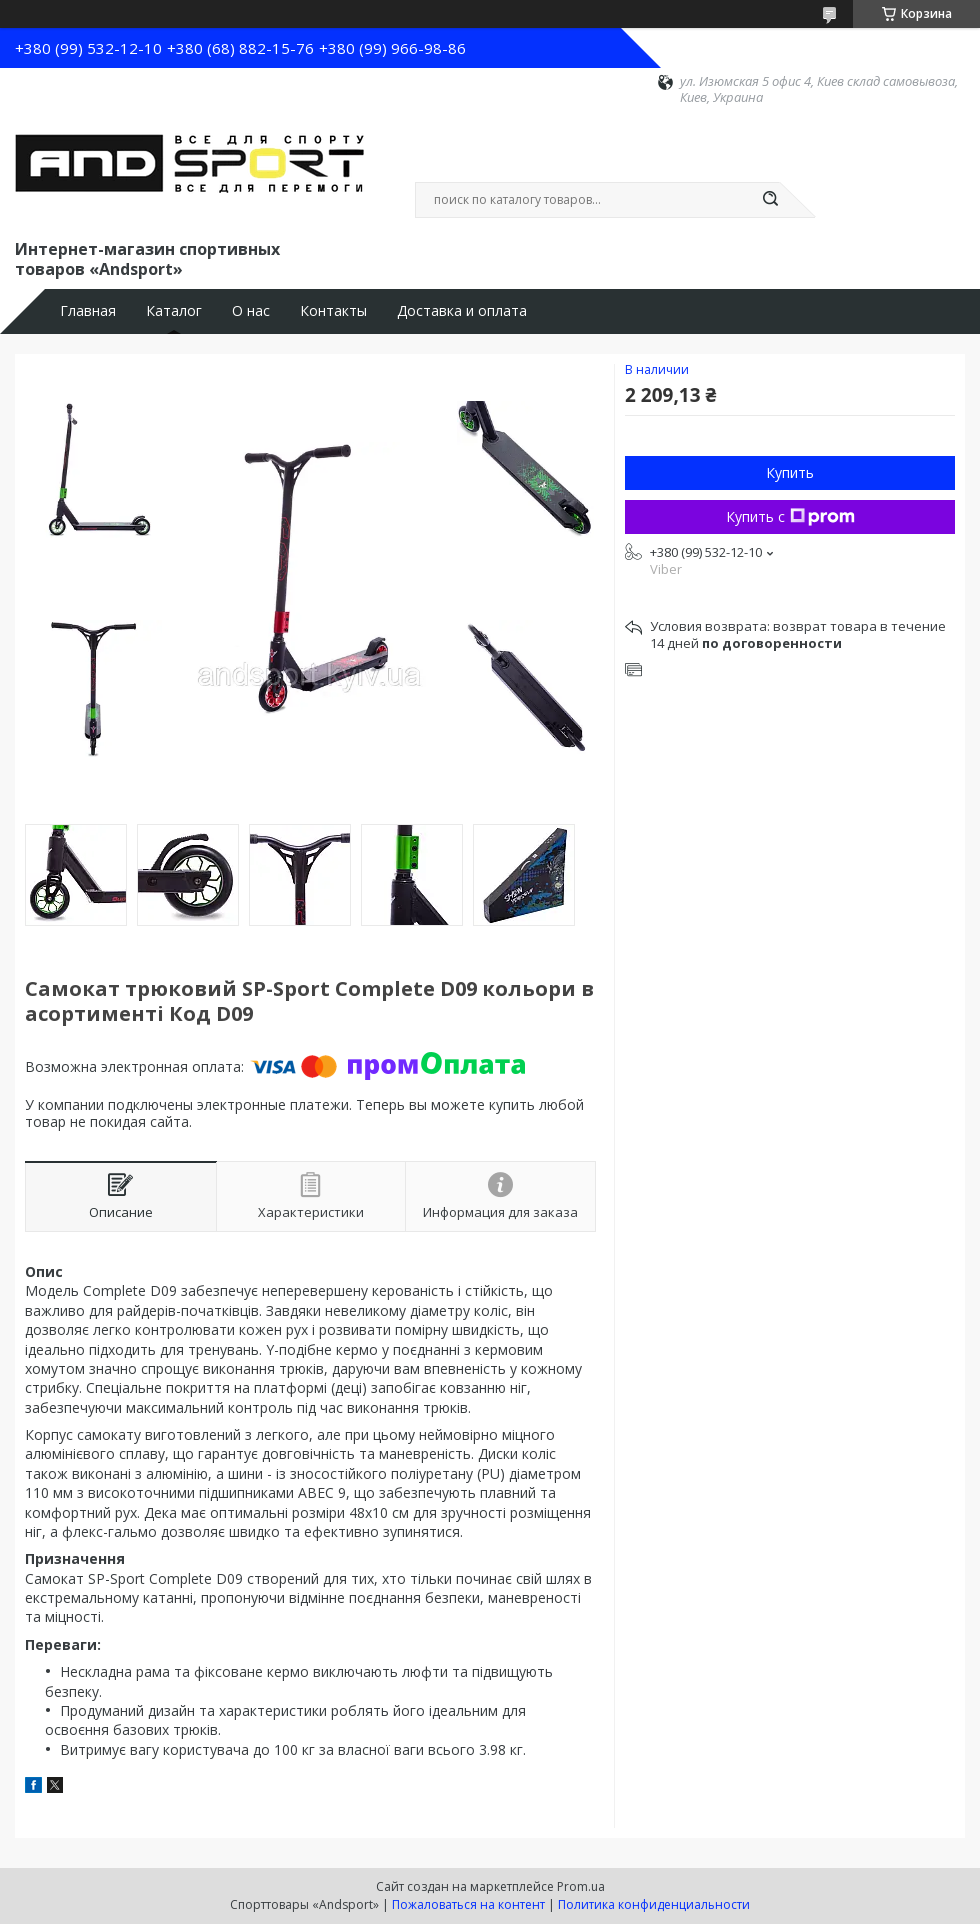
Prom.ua (581, 1886)
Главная (88, 311)
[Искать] (770, 200)
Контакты (333, 311)
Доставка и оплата (462, 311)
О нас (251, 311)
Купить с (790, 516)
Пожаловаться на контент (468, 1904)
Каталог (174, 311)
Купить (790, 472)
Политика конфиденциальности (654, 1904)
